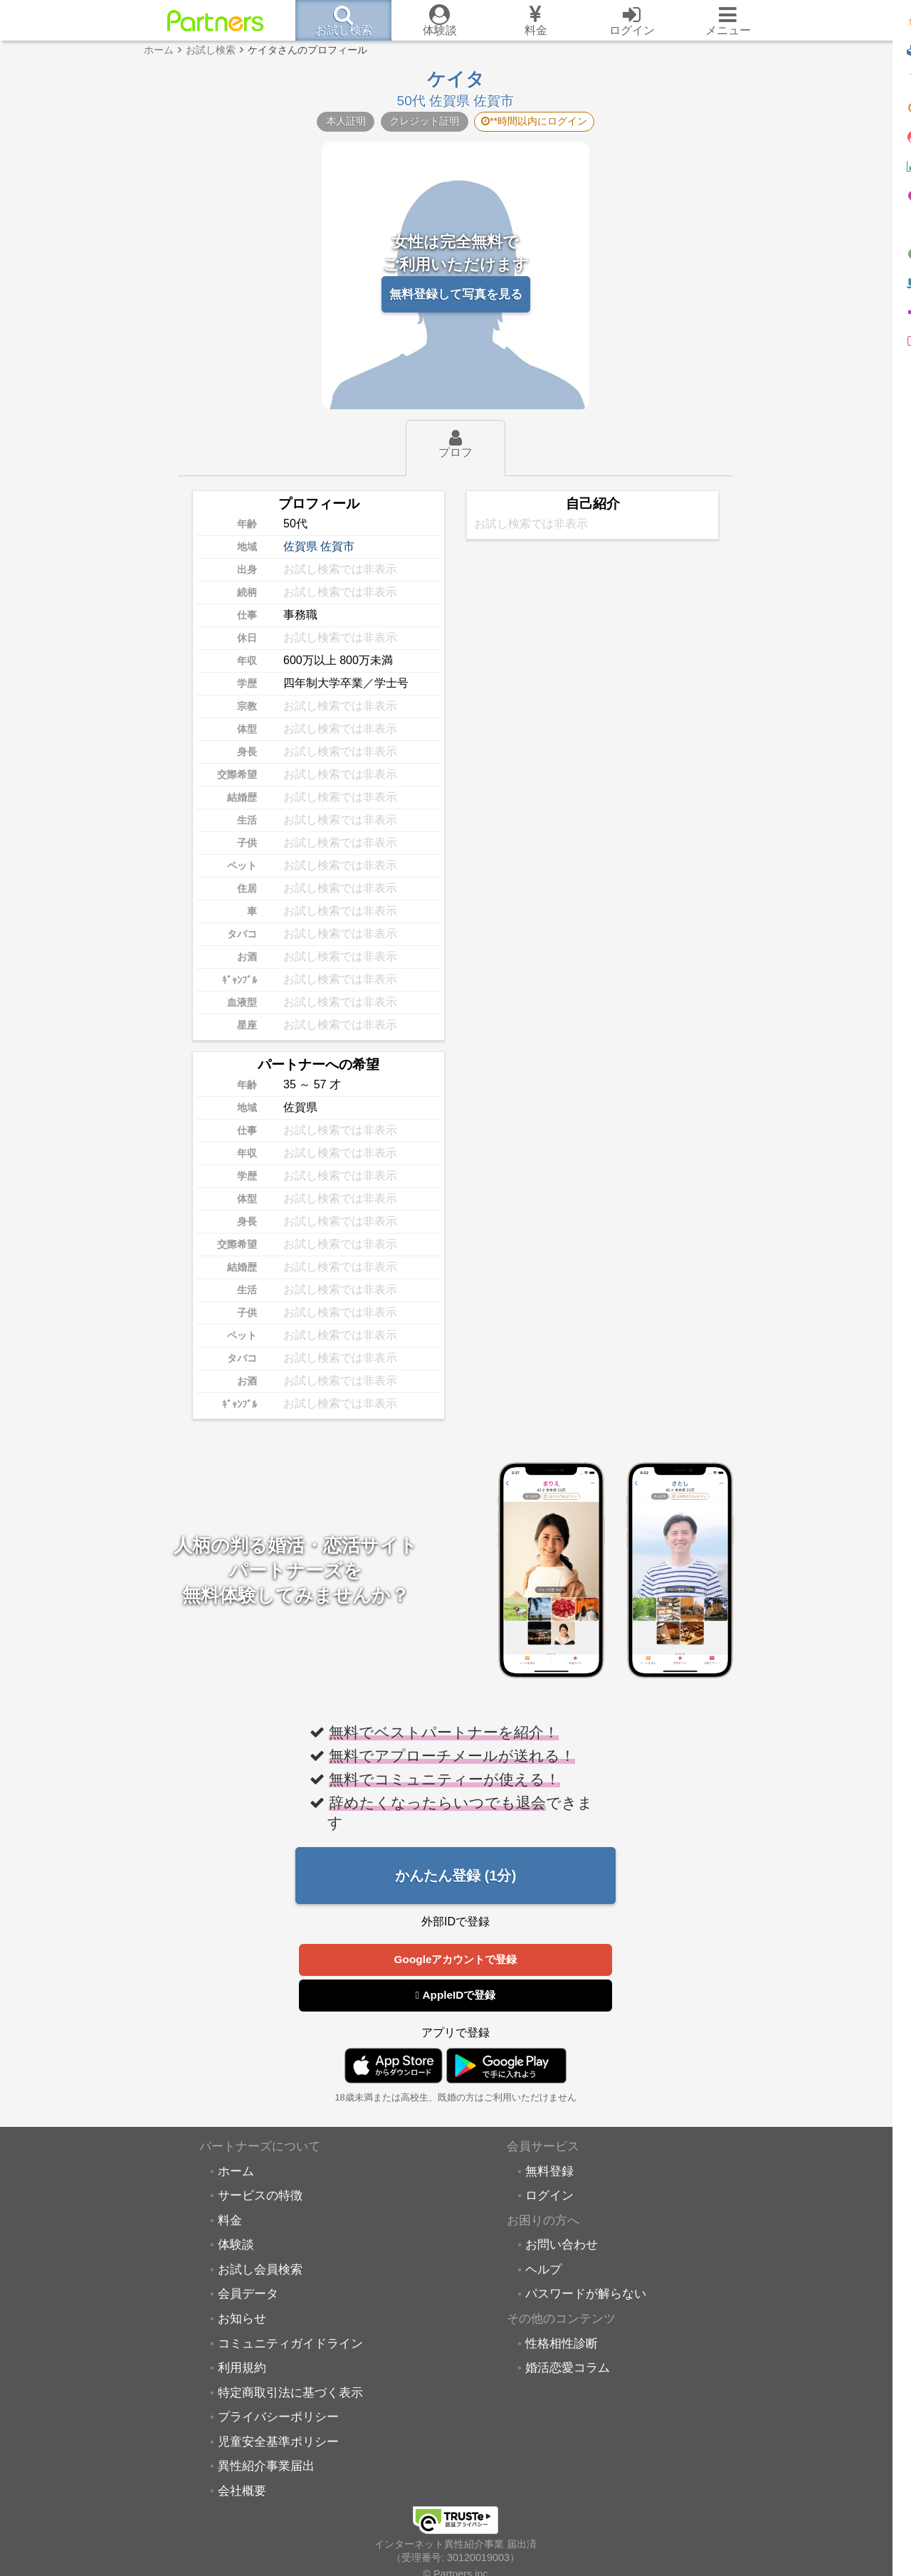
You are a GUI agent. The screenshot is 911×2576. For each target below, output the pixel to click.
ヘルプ (543, 2271)
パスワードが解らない (585, 2295)
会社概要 (242, 2493)
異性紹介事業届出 (266, 2468)
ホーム (236, 2173)
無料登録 (549, 2173)
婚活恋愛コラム (567, 2369)
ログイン (549, 2197)
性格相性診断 (561, 2345)
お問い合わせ (561, 2246)
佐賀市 (337, 546)
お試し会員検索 (260, 2271)
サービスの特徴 (260, 2197)
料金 (230, 2222)
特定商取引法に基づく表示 (290, 2394)
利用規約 (242, 2369)
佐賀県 (300, 546)
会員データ (248, 2295)
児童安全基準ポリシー (278, 2443)
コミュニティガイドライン (290, 2345)
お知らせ (242, 2320)
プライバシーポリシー (278, 2419)
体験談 (236, 2246)
